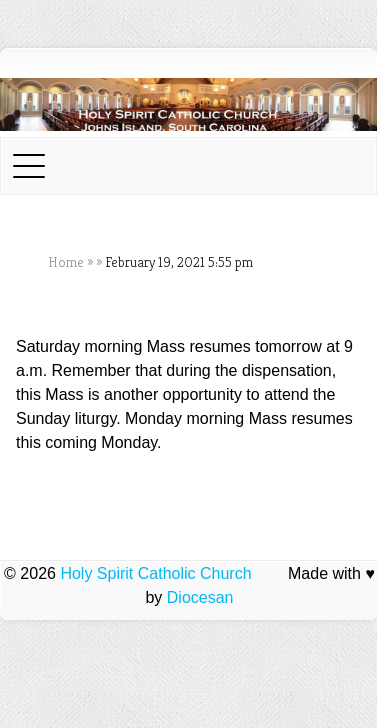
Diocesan (200, 597)
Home (66, 262)
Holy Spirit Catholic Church (155, 573)
